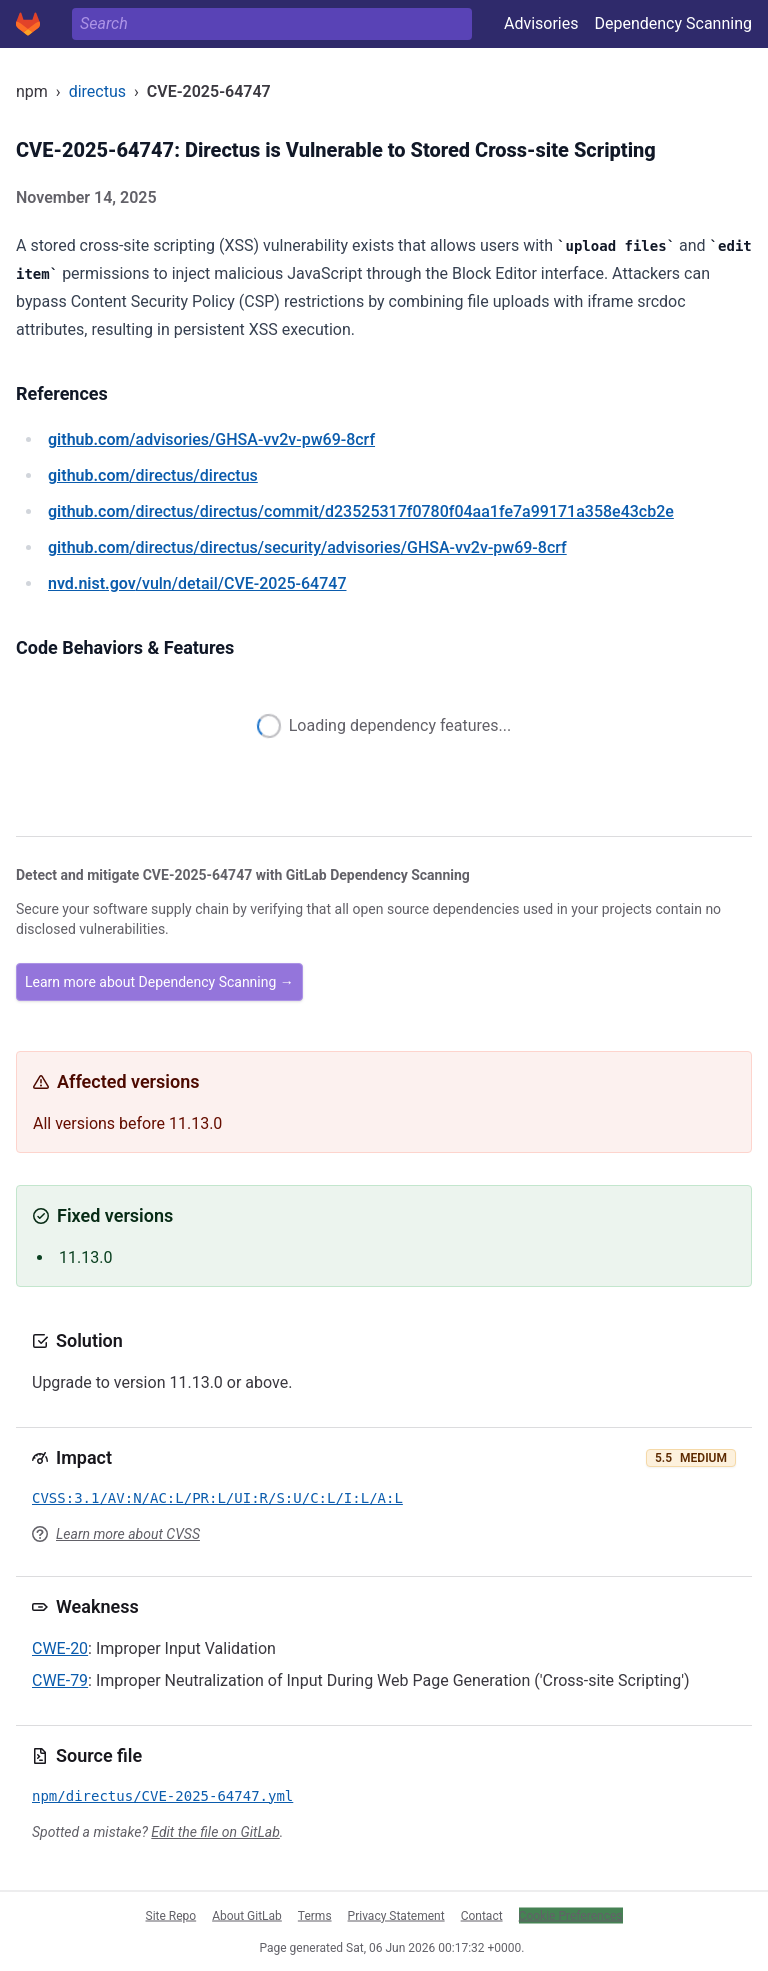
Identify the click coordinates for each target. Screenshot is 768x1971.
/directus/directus (153, 475)
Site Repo (171, 1915)
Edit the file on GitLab (215, 1832)
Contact (482, 1915)
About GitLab (247, 1915)
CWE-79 (60, 1680)
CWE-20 (60, 1648)
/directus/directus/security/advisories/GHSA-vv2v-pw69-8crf (307, 547)
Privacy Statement (396, 1915)
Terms (315, 1915)
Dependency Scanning (673, 23)
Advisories (541, 23)
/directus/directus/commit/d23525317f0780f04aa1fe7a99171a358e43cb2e (361, 511)
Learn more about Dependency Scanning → (159, 982)
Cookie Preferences (571, 1915)
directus (97, 91)
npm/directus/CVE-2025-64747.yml (162, 1796)
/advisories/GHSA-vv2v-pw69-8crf (211, 439)
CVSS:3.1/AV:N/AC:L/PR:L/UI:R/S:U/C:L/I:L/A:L (217, 1498)
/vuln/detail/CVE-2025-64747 (197, 583)
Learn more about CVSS (128, 1534)
